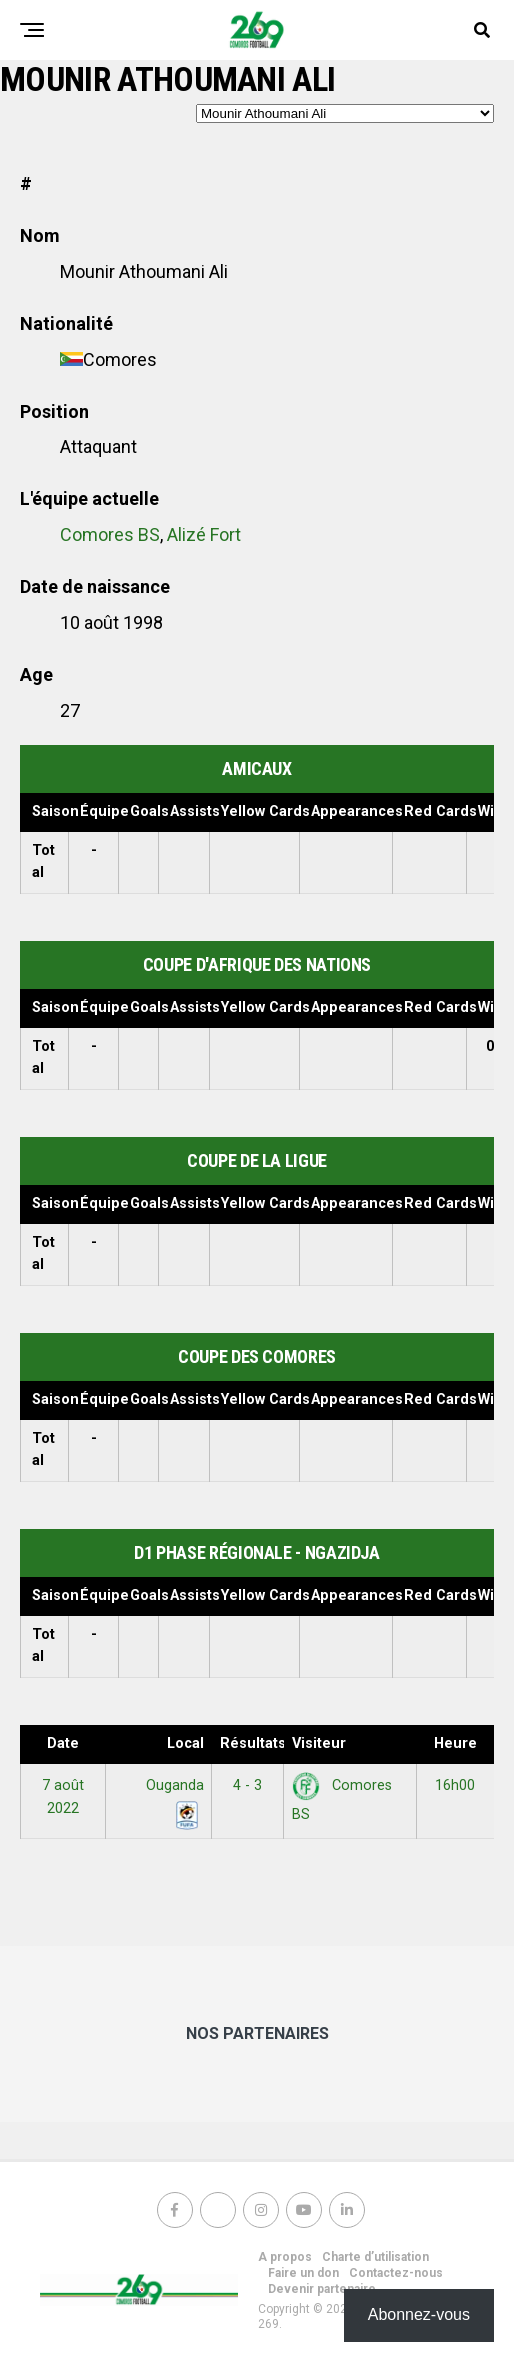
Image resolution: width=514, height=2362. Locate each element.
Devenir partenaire (322, 2289)
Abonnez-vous (419, 2314)
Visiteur (319, 1743)
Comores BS (110, 534)
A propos (285, 2257)
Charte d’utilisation (375, 2257)
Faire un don (303, 2273)
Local (185, 1743)
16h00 (455, 1785)
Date (63, 1743)
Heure (455, 1743)
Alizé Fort (204, 534)
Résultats (252, 1743)
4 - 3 (247, 1785)
